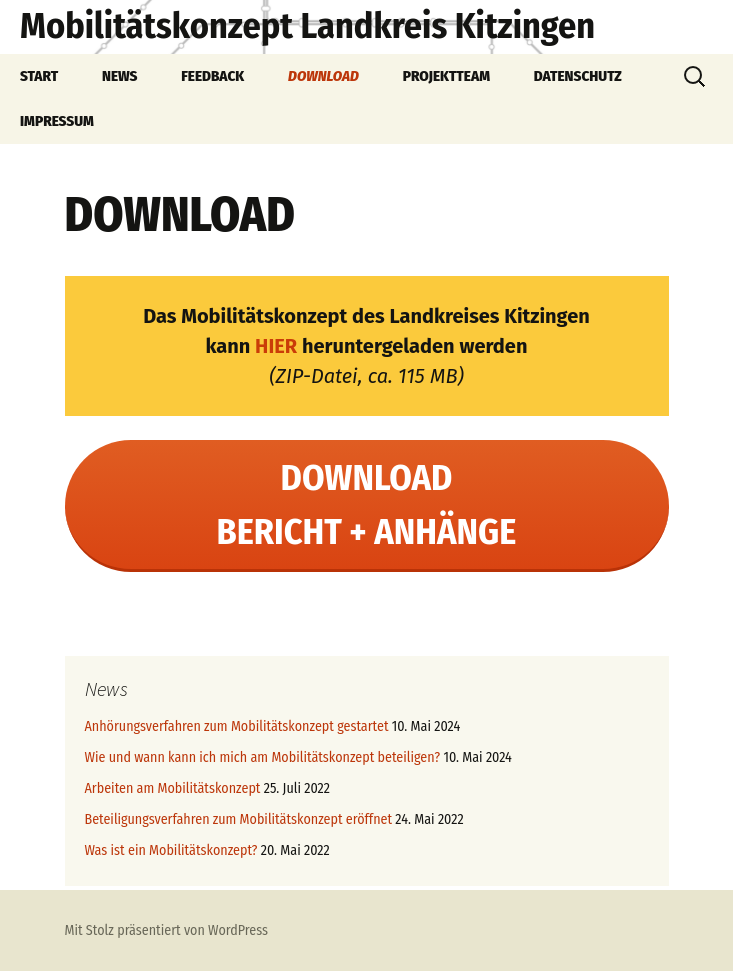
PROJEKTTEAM (446, 76)
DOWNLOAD (323, 76)
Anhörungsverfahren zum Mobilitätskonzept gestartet (237, 726)
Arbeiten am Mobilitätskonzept (173, 788)
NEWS (119, 76)
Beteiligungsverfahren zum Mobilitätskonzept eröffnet (239, 819)
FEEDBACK (212, 76)
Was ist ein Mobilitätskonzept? (171, 850)
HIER (276, 346)
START (39, 76)
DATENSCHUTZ (578, 76)
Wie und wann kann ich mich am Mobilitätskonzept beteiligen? (263, 757)
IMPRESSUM (57, 121)
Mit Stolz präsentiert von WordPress (167, 930)
